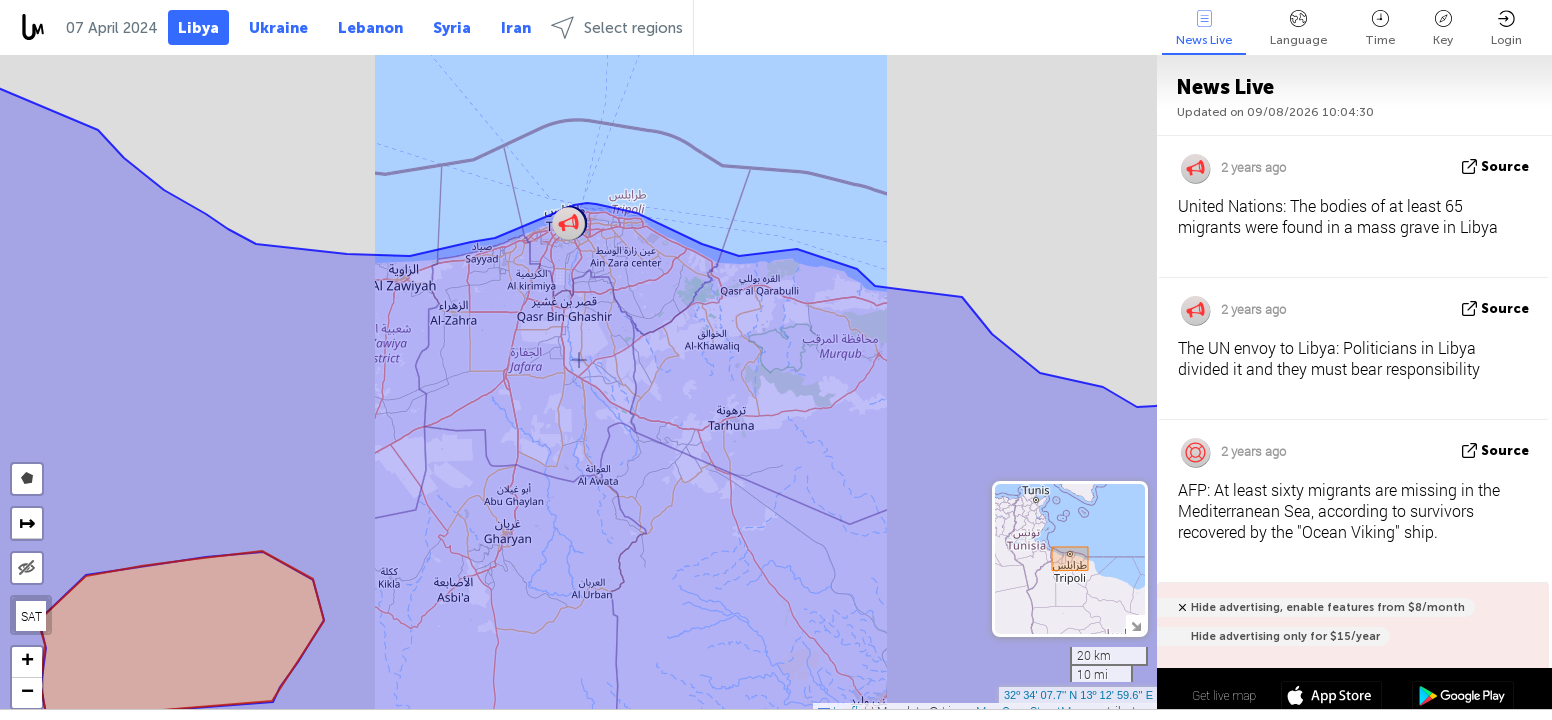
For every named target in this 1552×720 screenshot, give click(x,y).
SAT (31, 616)
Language (1298, 28)
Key (1443, 28)
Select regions (617, 27)
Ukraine (278, 28)
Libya (198, 28)
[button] (568, 223)
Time (1380, 28)
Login (1506, 28)
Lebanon (370, 28)
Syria (452, 28)
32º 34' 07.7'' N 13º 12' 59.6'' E (1078, 695)
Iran (516, 28)
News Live (1204, 28)
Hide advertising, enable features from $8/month (1328, 607)
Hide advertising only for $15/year (1285, 636)
